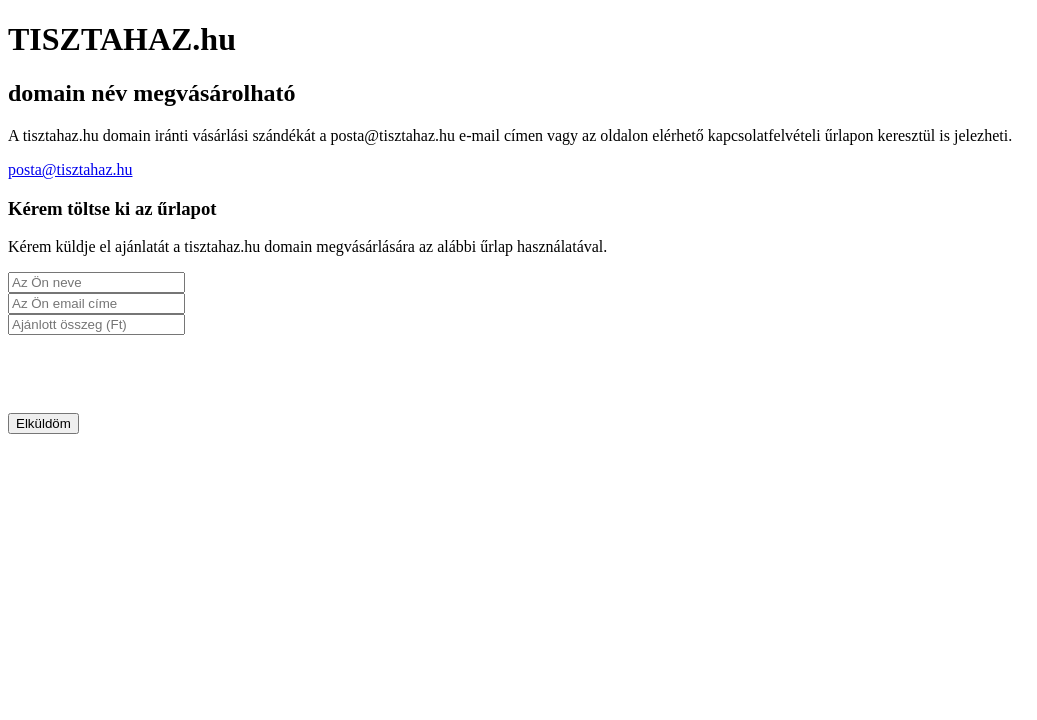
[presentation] (160, 374)
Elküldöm (43, 423)
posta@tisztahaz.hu (70, 169)
